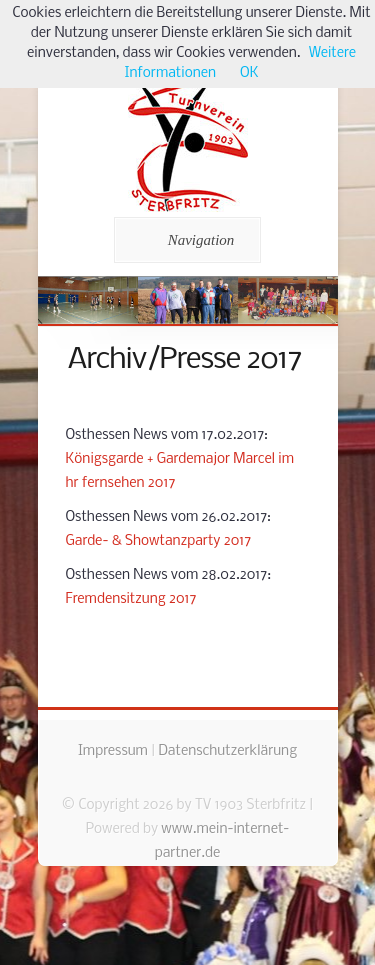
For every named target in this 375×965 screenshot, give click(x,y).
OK (249, 73)
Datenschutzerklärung (227, 751)
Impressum (113, 751)
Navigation (184, 240)
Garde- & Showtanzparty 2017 (159, 541)
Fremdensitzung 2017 (131, 599)
